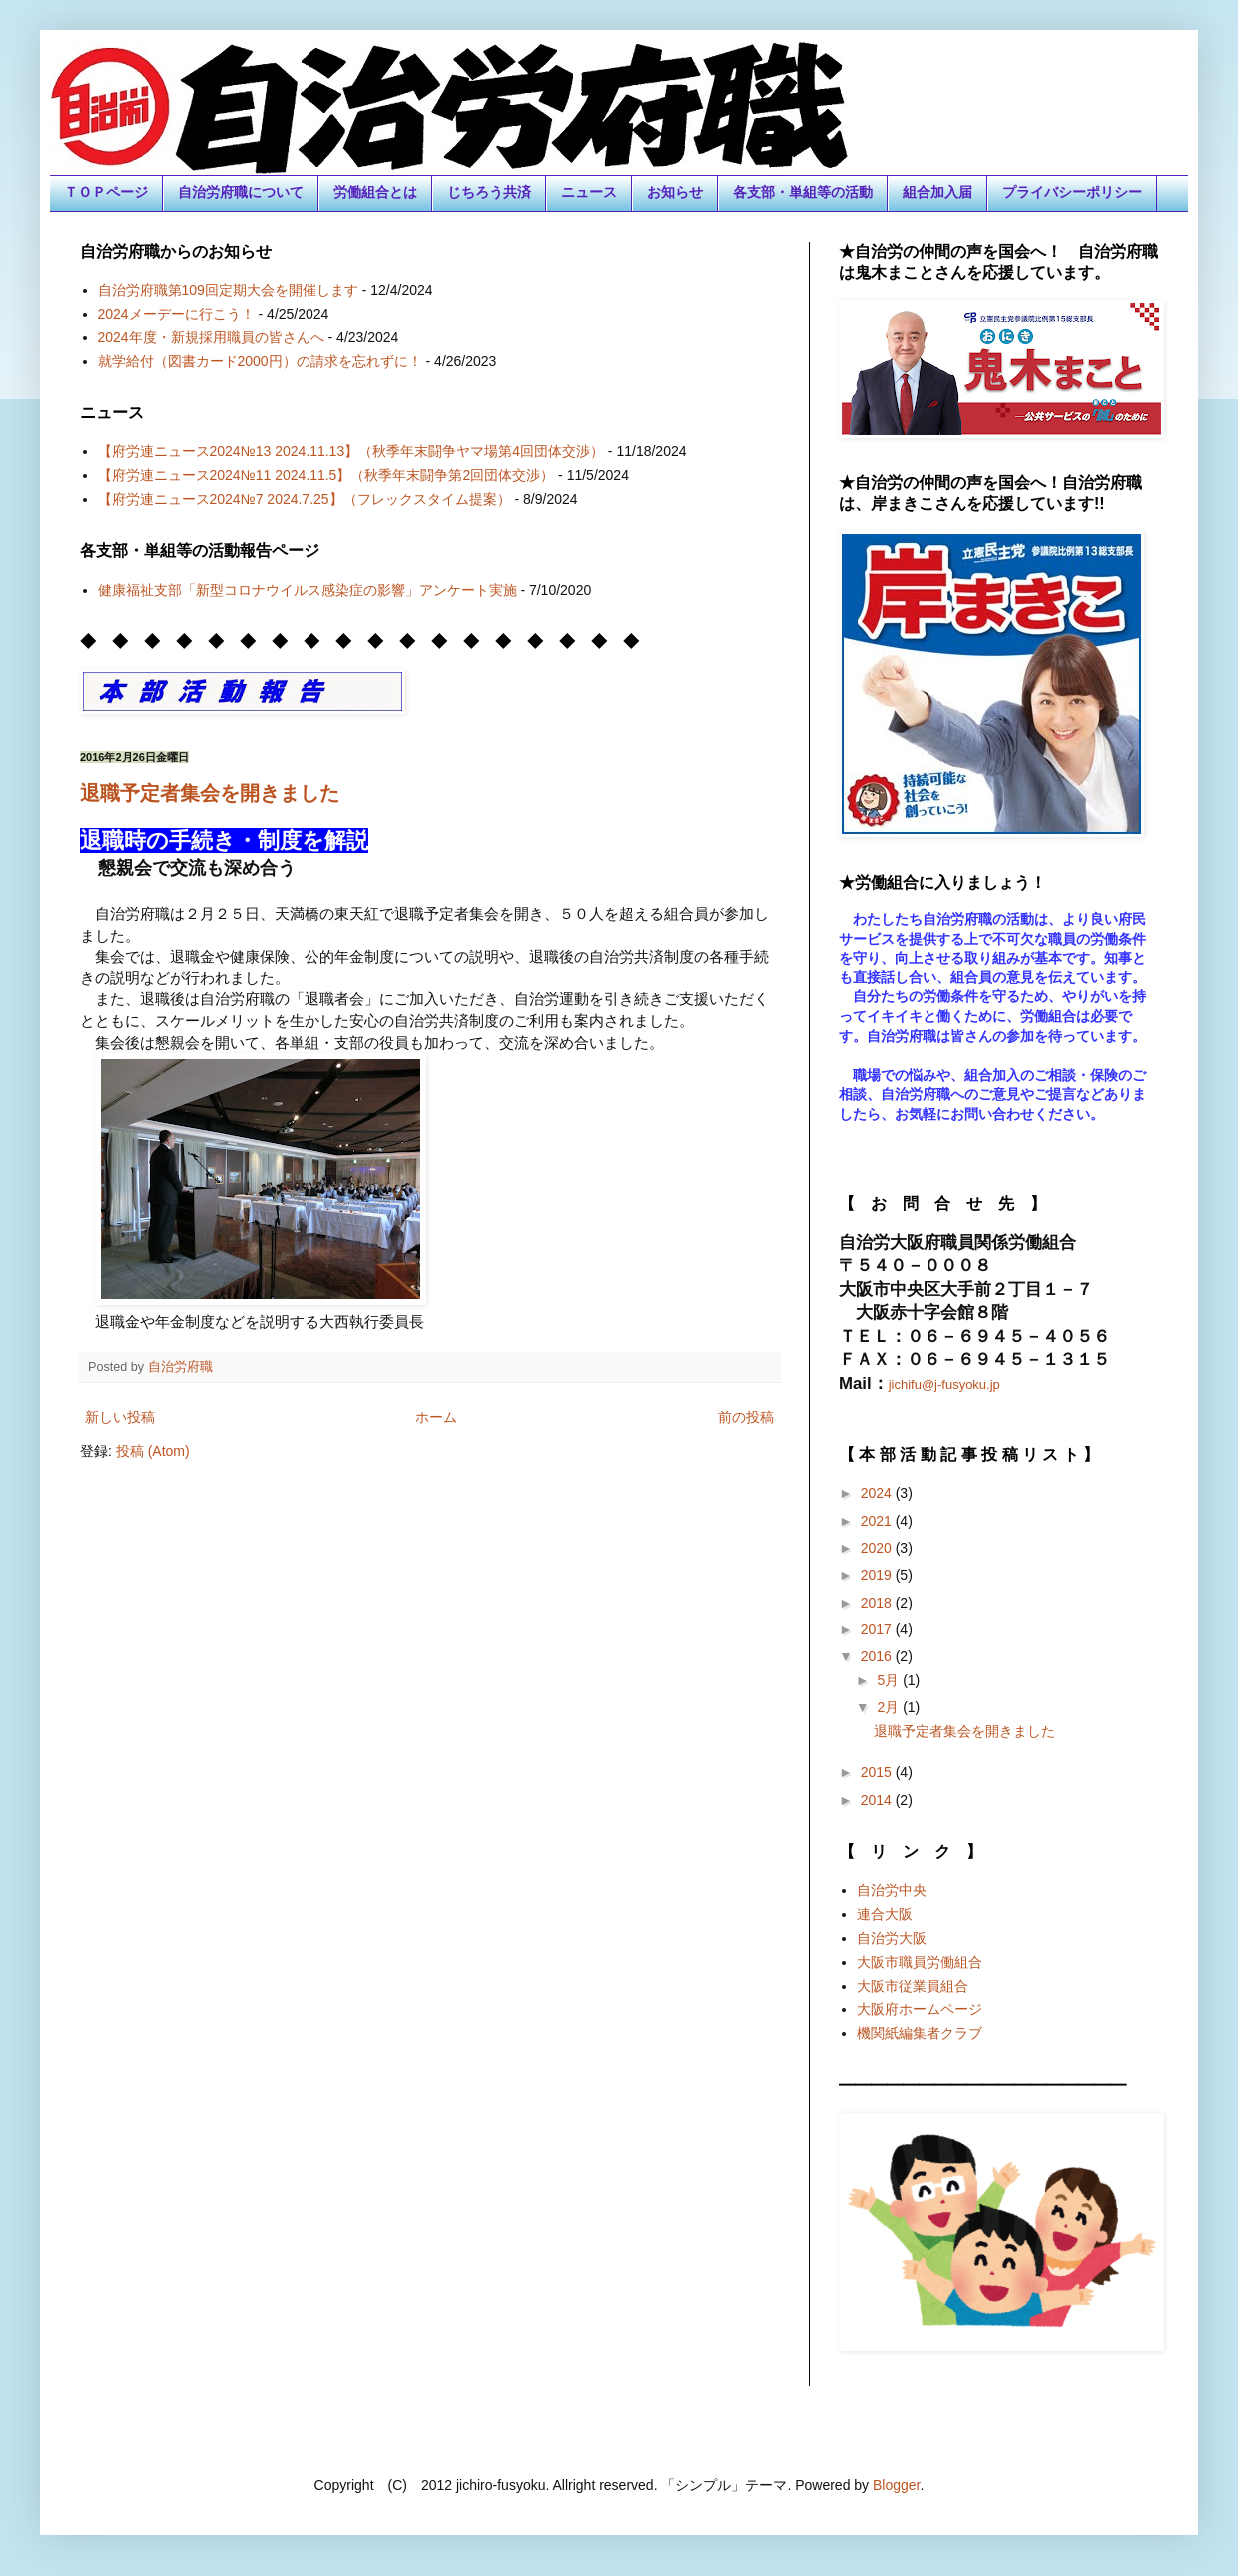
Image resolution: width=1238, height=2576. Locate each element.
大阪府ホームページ (919, 2009)
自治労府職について (241, 192)
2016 (878, 1656)
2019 (878, 1575)
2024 (878, 1493)
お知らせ (675, 192)
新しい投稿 (120, 1417)
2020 (878, 1548)
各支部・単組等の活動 (803, 192)
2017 (878, 1629)
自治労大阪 (892, 1938)
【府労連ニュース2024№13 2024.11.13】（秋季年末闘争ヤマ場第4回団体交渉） (351, 451)
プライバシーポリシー (1072, 192)
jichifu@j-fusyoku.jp (944, 1384)
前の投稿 (746, 1417)
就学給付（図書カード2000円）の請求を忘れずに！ (260, 361)
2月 (890, 1707)
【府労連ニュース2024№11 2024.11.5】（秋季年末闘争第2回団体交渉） (326, 475)
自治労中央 (892, 1890)
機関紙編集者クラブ (919, 2033)
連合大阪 (885, 1914)
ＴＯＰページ (106, 192)
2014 (878, 1800)
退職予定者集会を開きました (209, 793)
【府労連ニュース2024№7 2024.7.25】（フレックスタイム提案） (304, 499)
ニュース (589, 192)
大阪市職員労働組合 (919, 1962)
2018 (878, 1602)
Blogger (896, 2485)
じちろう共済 (489, 192)
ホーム (436, 1417)
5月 (890, 1680)
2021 (878, 1521)
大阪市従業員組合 (912, 1986)
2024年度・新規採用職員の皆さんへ (211, 337)
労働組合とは (375, 192)
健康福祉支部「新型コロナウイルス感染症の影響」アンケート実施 (307, 590)
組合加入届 (937, 192)
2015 (878, 1772)
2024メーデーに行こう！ (176, 314)
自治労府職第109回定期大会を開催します (228, 290)
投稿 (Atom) (153, 1451)
